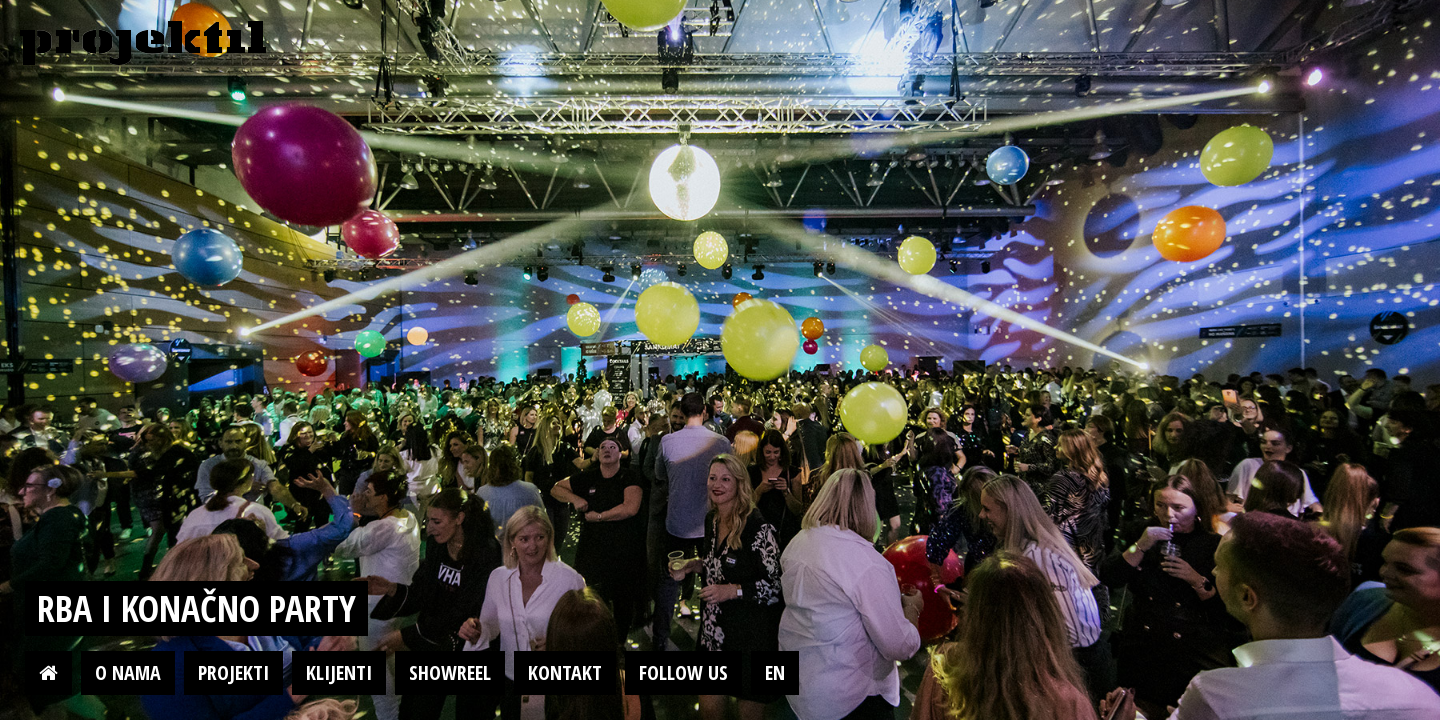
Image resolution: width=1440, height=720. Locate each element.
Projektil (143, 44)
